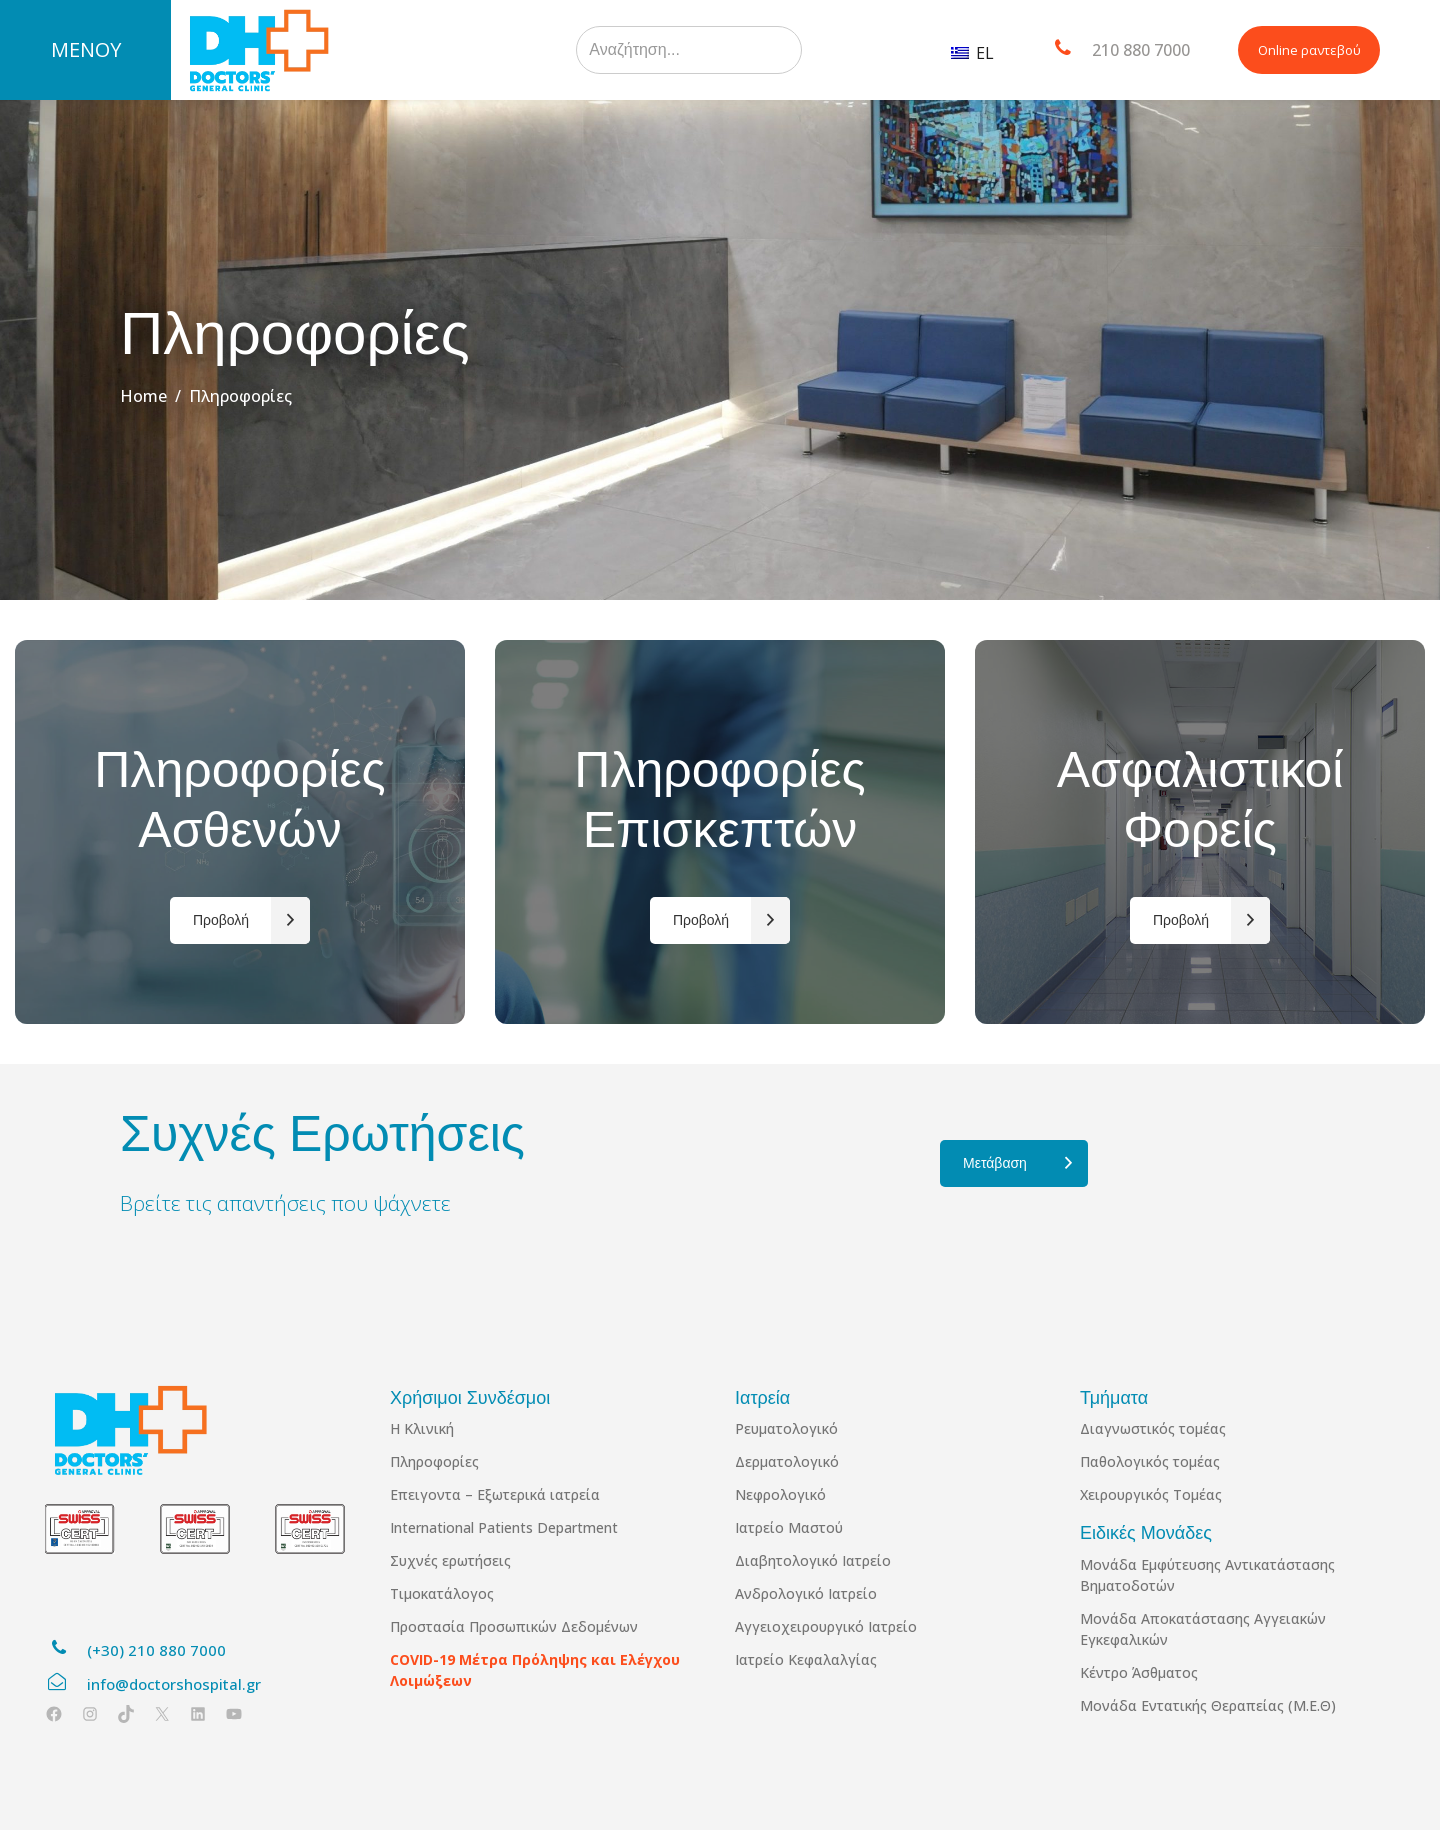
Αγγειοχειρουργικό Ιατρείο (826, 1626)
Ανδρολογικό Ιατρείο (806, 1593)
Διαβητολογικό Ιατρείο (813, 1560)
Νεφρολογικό (780, 1494)
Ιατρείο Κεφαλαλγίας (806, 1659)
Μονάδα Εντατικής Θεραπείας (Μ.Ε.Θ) (1208, 1705)
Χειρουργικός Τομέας (1151, 1494)
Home (143, 396)
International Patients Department (504, 1527)
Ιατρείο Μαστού (789, 1527)
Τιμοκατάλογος (442, 1593)
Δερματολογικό (787, 1461)
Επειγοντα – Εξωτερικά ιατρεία (495, 1494)
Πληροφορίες (434, 1461)
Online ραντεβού (1309, 50)
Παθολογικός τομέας (1150, 1461)
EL (972, 53)
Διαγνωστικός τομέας (1153, 1428)
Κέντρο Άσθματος (1139, 1672)
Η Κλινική (422, 1428)
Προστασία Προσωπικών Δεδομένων (514, 1626)
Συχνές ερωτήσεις (450, 1560)
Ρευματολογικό (786, 1428)
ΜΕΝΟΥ (86, 49)
